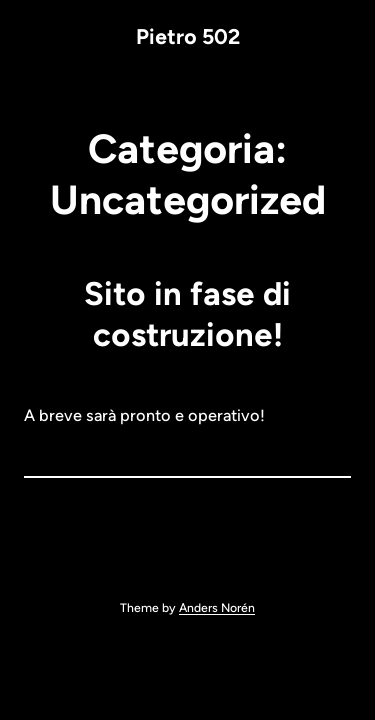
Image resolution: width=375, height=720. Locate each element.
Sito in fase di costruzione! (187, 314)
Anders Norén (217, 607)
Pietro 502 (188, 36)
